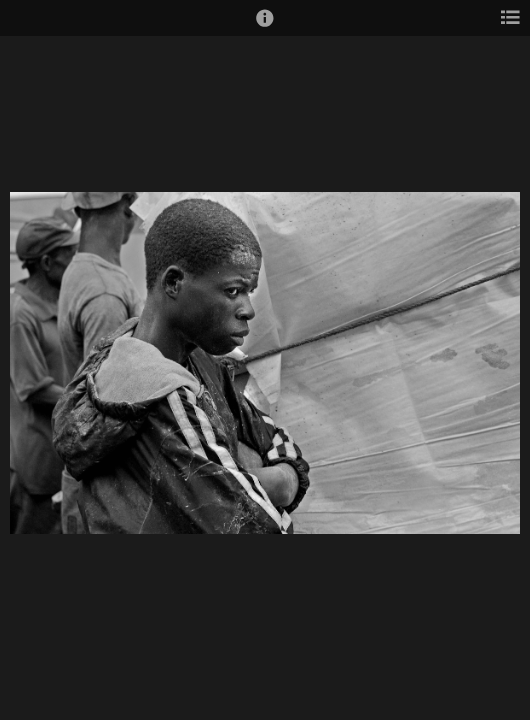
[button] (265, 27)
